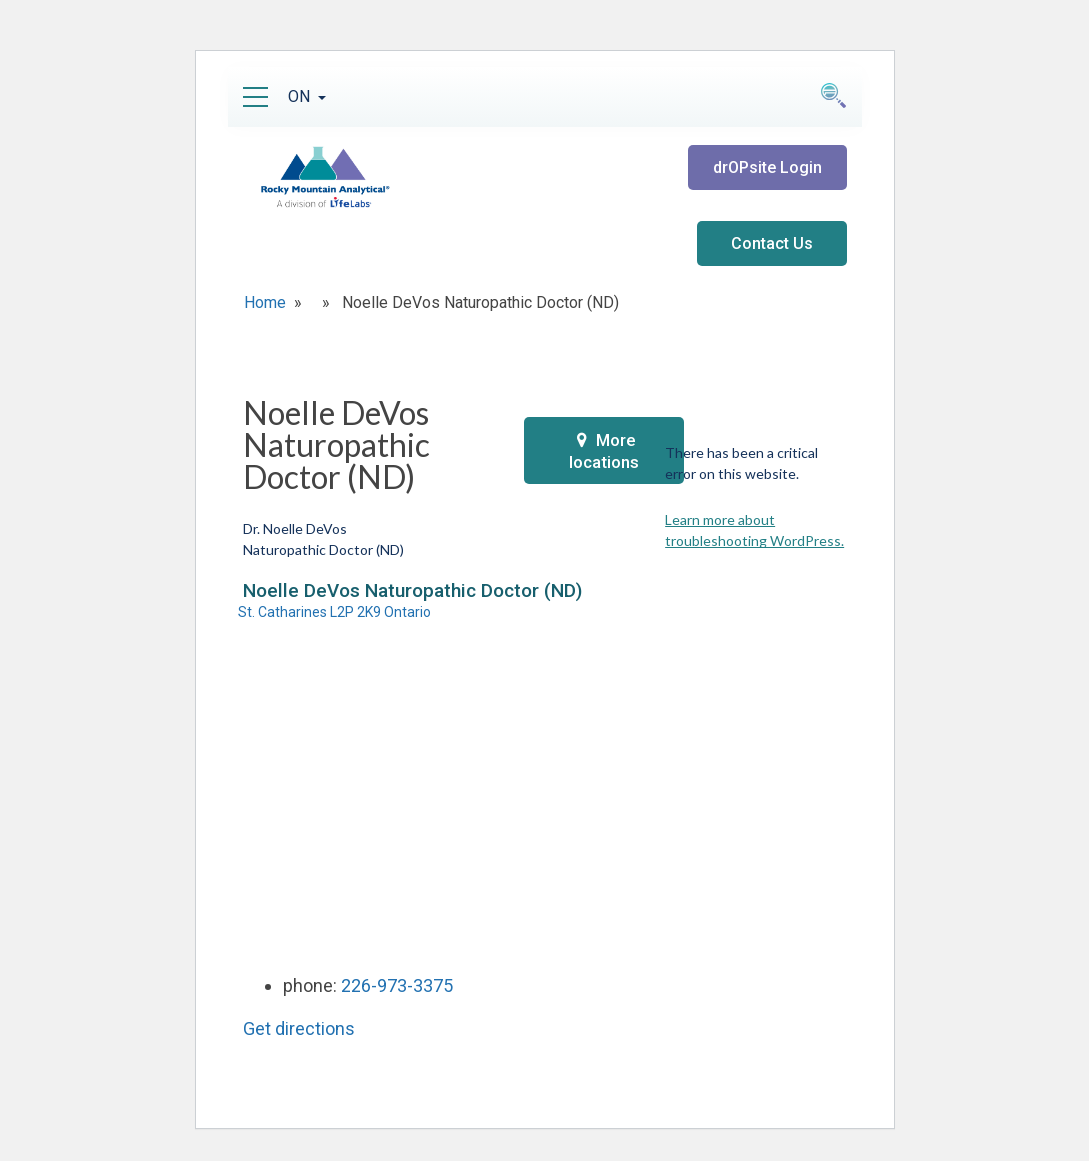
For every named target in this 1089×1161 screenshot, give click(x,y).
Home (265, 302)
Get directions (299, 1028)
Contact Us (772, 243)
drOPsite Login (767, 167)
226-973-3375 (397, 985)
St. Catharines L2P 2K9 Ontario (334, 612)
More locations (604, 451)
